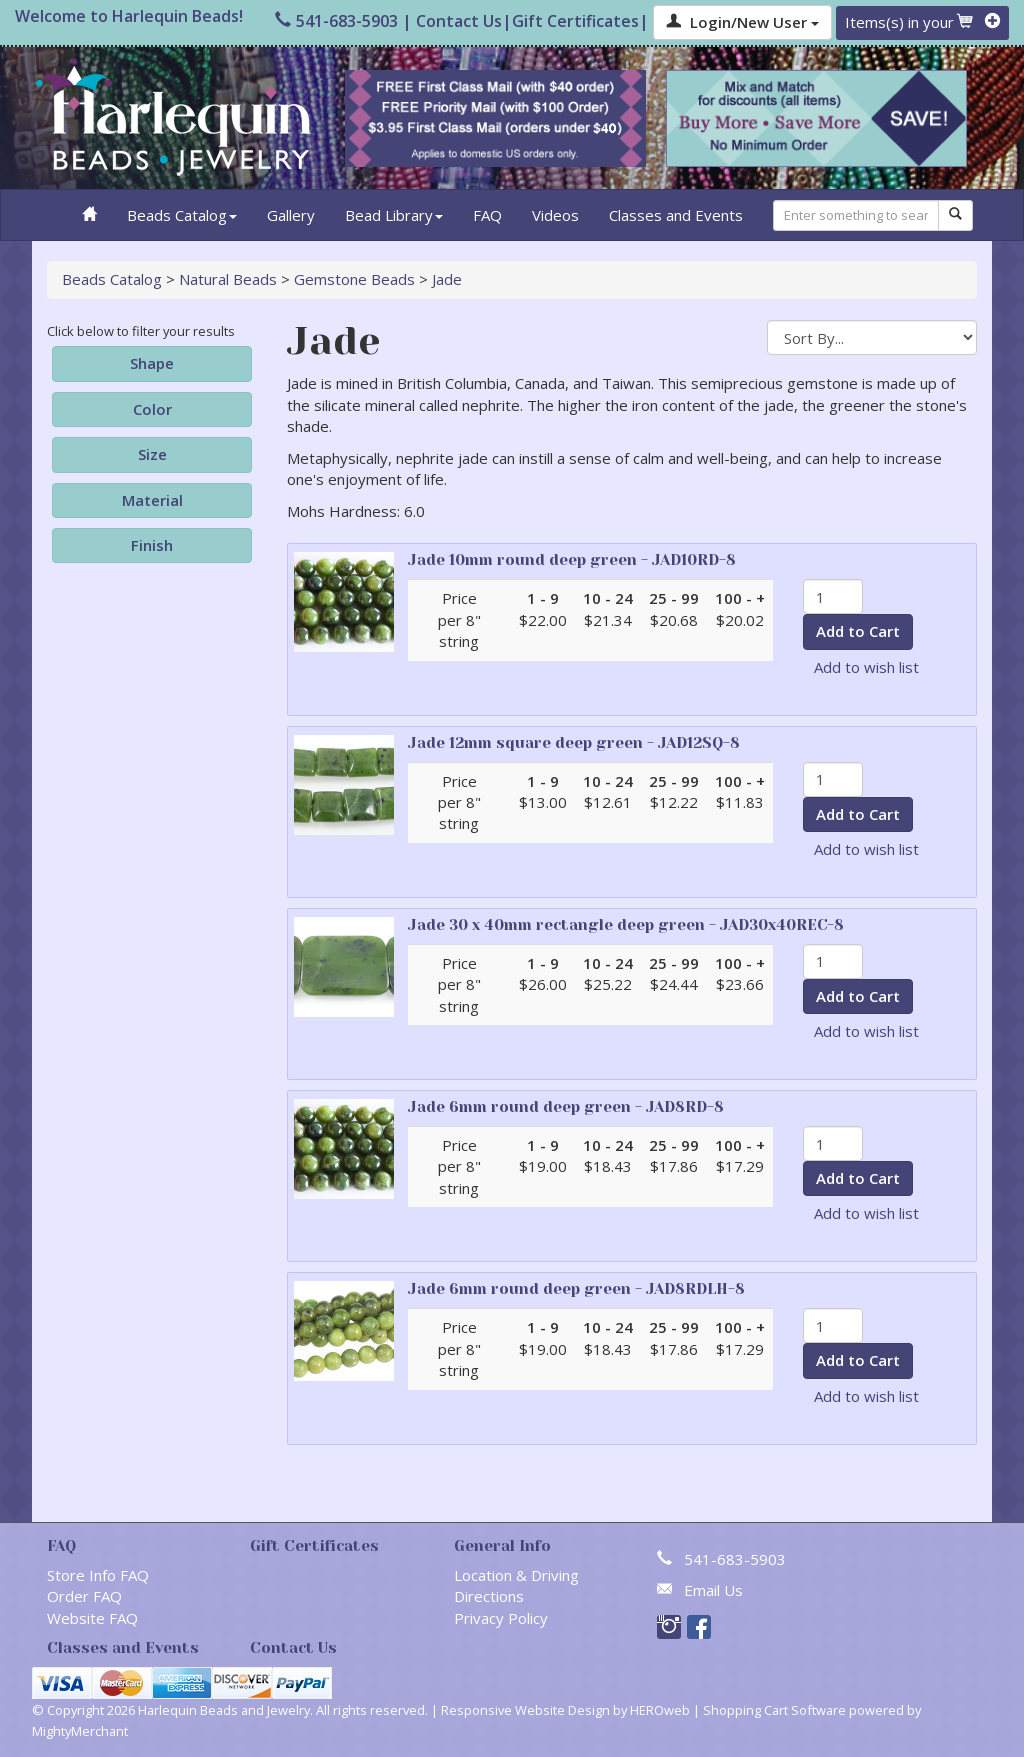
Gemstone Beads (354, 279)
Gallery (291, 215)
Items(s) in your (922, 22)
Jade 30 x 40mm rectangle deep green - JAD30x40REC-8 (626, 925)
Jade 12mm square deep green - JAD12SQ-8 (574, 743)
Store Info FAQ (98, 1575)
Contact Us (459, 21)
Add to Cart (858, 631)
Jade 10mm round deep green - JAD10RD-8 (572, 560)
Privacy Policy (501, 1618)
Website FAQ (92, 1618)
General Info (502, 1546)
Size (152, 454)
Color (152, 409)
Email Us (713, 1590)
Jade (447, 279)
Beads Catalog (182, 215)
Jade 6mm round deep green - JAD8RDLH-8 (576, 1289)
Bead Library (394, 215)
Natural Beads (228, 279)
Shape (152, 363)
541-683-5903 (336, 21)
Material (152, 500)
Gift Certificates (575, 21)
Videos (555, 215)
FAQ (487, 215)
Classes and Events (676, 215)
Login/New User (742, 22)
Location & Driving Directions (516, 1585)
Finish (152, 545)
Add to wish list (866, 667)
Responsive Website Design (525, 1710)
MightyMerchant (80, 1731)
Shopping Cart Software (774, 1710)
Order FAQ (84, 1596)
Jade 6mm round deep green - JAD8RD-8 (566, 1107)
